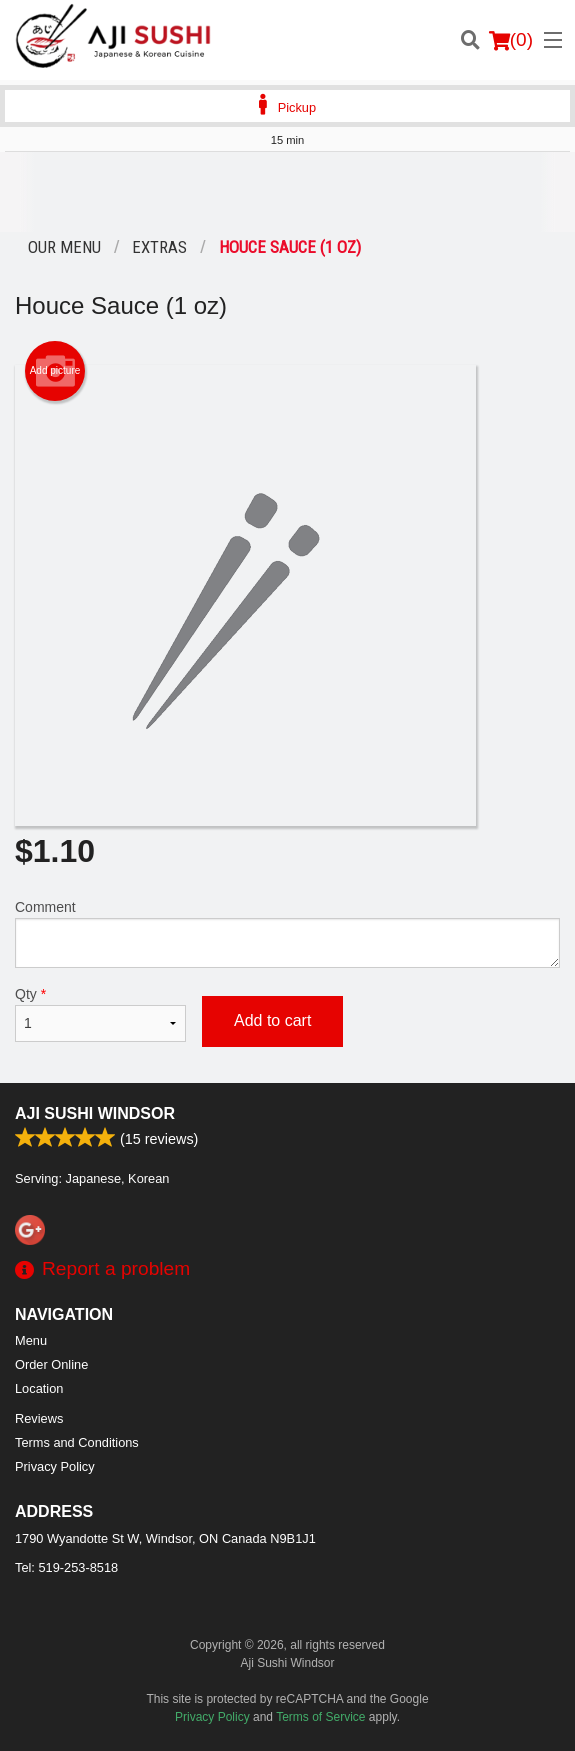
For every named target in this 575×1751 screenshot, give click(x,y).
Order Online (51, 1364)
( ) (511, 40)
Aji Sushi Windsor (95, 1113)
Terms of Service (320, 1717)
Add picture (55, 371)
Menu (31, 1340)
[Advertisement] (287, 192)
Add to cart (272, 1020)
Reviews (39, 1418)
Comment (287, 933)
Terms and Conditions (77, 1442)
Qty (100, 1014)
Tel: (66, 1567)
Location (39, 1388)
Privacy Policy (55, 1466)
